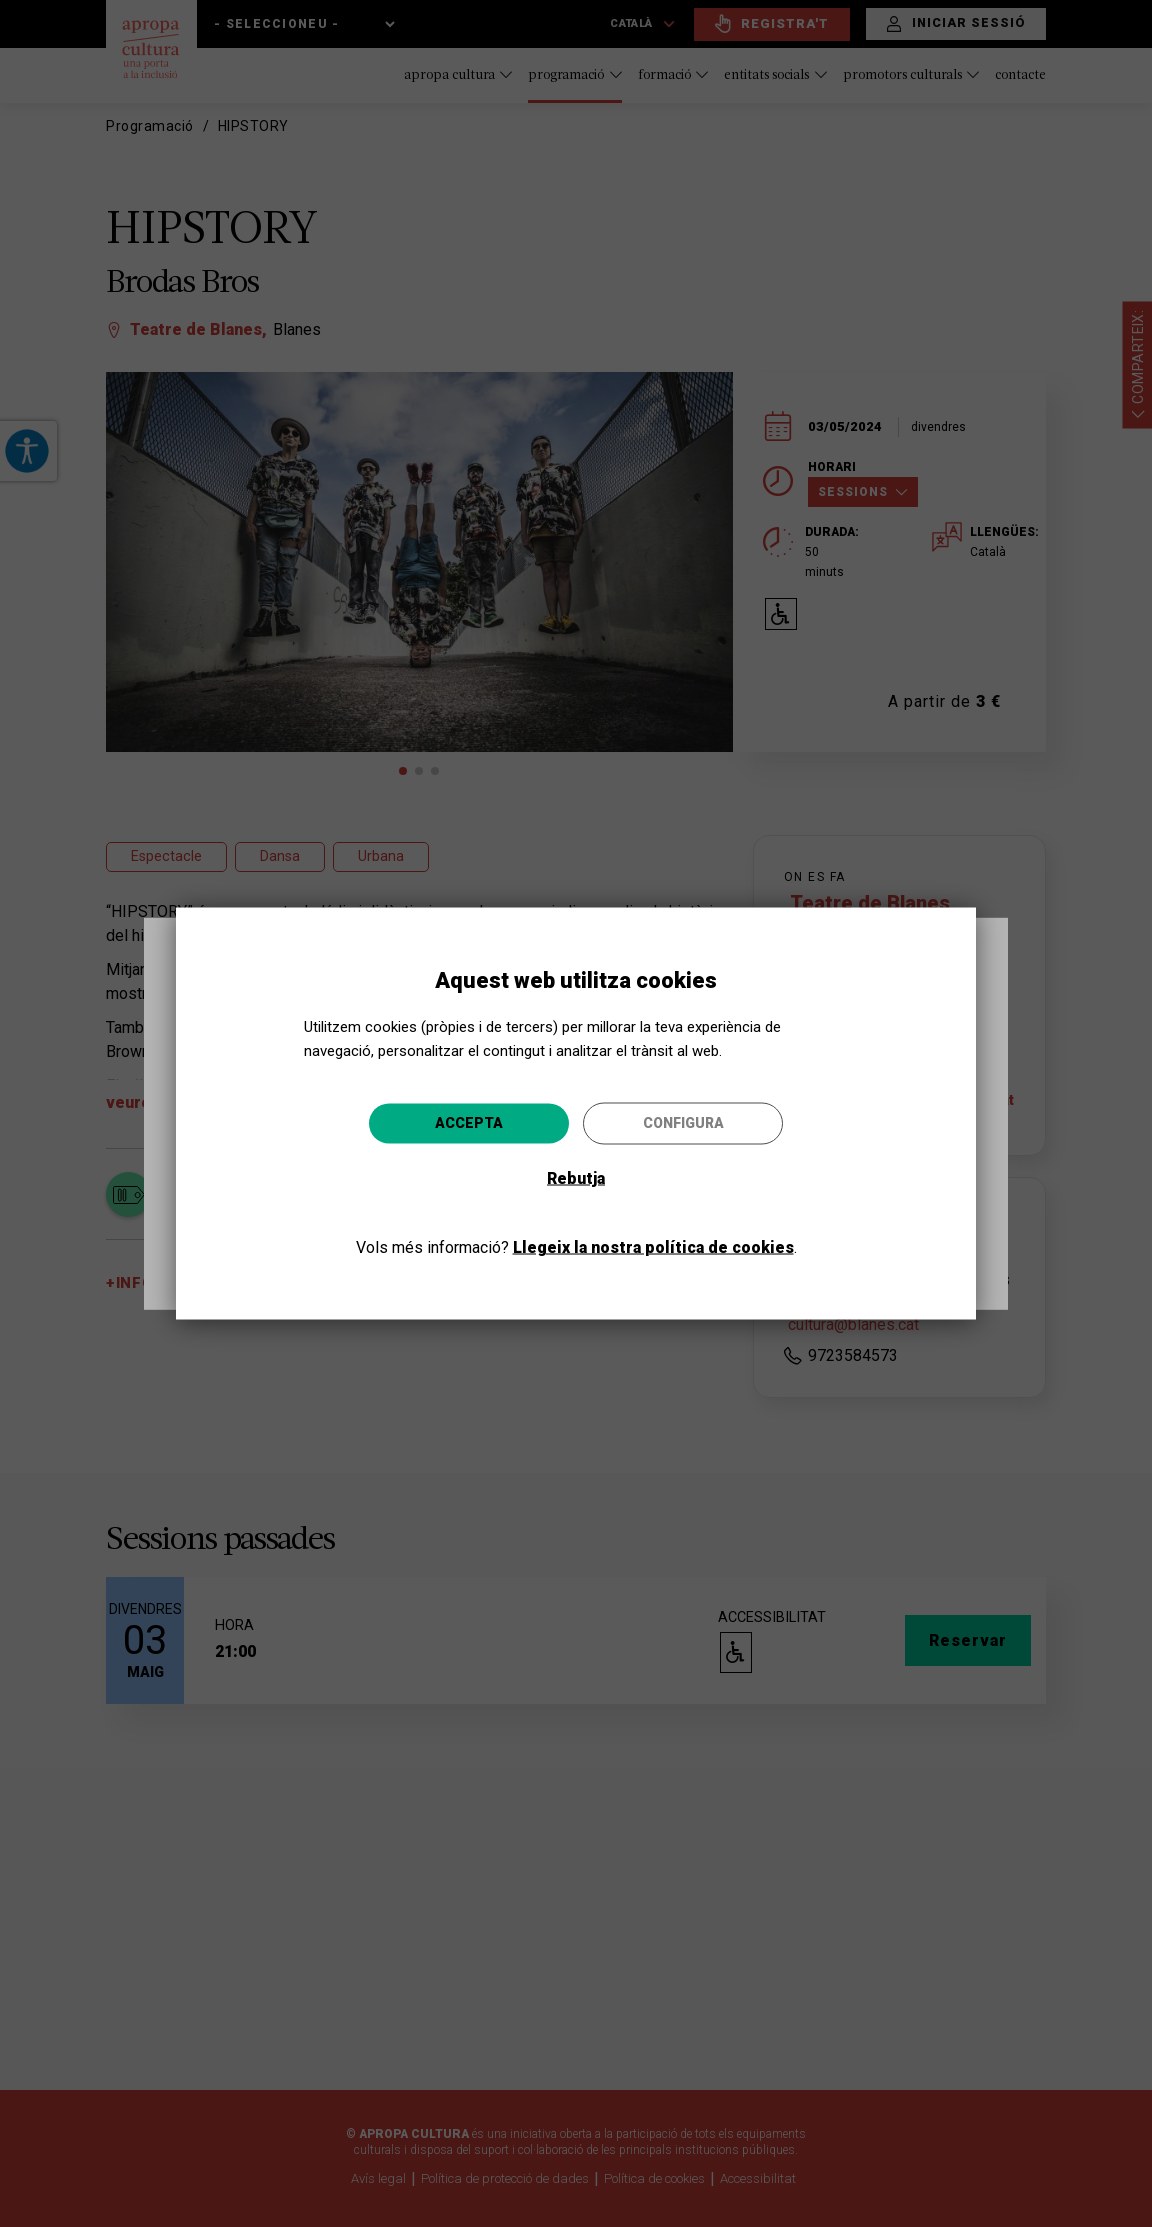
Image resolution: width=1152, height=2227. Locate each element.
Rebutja (576, 1177)
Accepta (469, 1122)
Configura (683, 1122)
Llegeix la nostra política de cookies (653, 1246)
